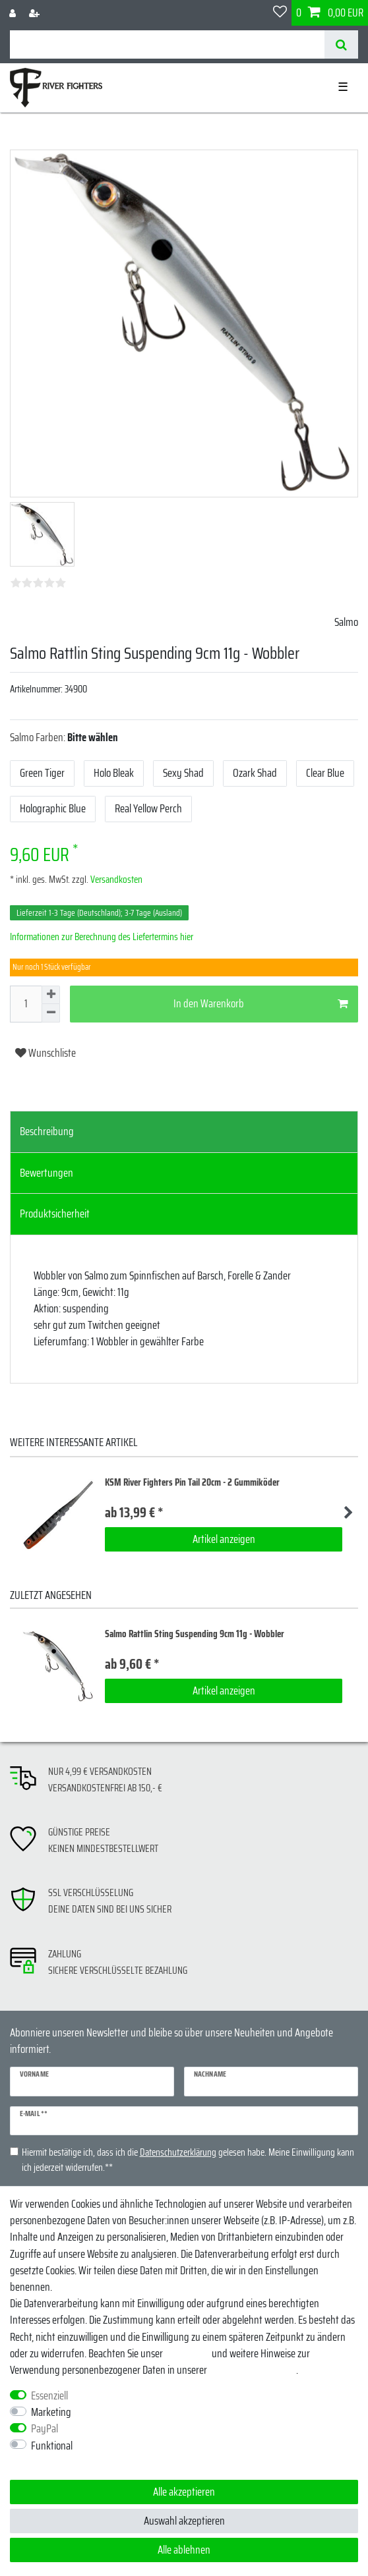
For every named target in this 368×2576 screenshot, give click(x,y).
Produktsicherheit (55, 1213)
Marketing (51, 2412)
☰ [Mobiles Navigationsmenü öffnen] (343, 87)
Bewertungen (46, 1172)
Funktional (52, 2446)
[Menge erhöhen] (51, 995)
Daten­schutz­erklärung (252, 2369)
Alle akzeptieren (184, 2491)
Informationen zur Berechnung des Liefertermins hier (101, 937)
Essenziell (49, 2396)
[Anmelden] (14, 13)
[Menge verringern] (51, 1013)
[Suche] (341, 44)
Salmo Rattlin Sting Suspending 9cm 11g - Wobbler (194, 1634)
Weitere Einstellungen (52, 2462)
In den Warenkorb (260, 1003)
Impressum (187, 2353)
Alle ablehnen (184, 2549)
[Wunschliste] (279, 13)
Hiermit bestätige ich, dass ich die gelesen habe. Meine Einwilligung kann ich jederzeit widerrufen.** (188, 2160)
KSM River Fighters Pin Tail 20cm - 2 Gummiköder (192, 1482)
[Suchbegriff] (167, 44)
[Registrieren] (35, 13)
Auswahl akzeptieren (184, 2520)
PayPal (44, 2429)
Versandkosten (115, 879)
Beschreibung (47, 1131)
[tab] (184, 1132)
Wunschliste (45, 1052)
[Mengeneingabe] (26, 1004)
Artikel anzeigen (224, 1539)
